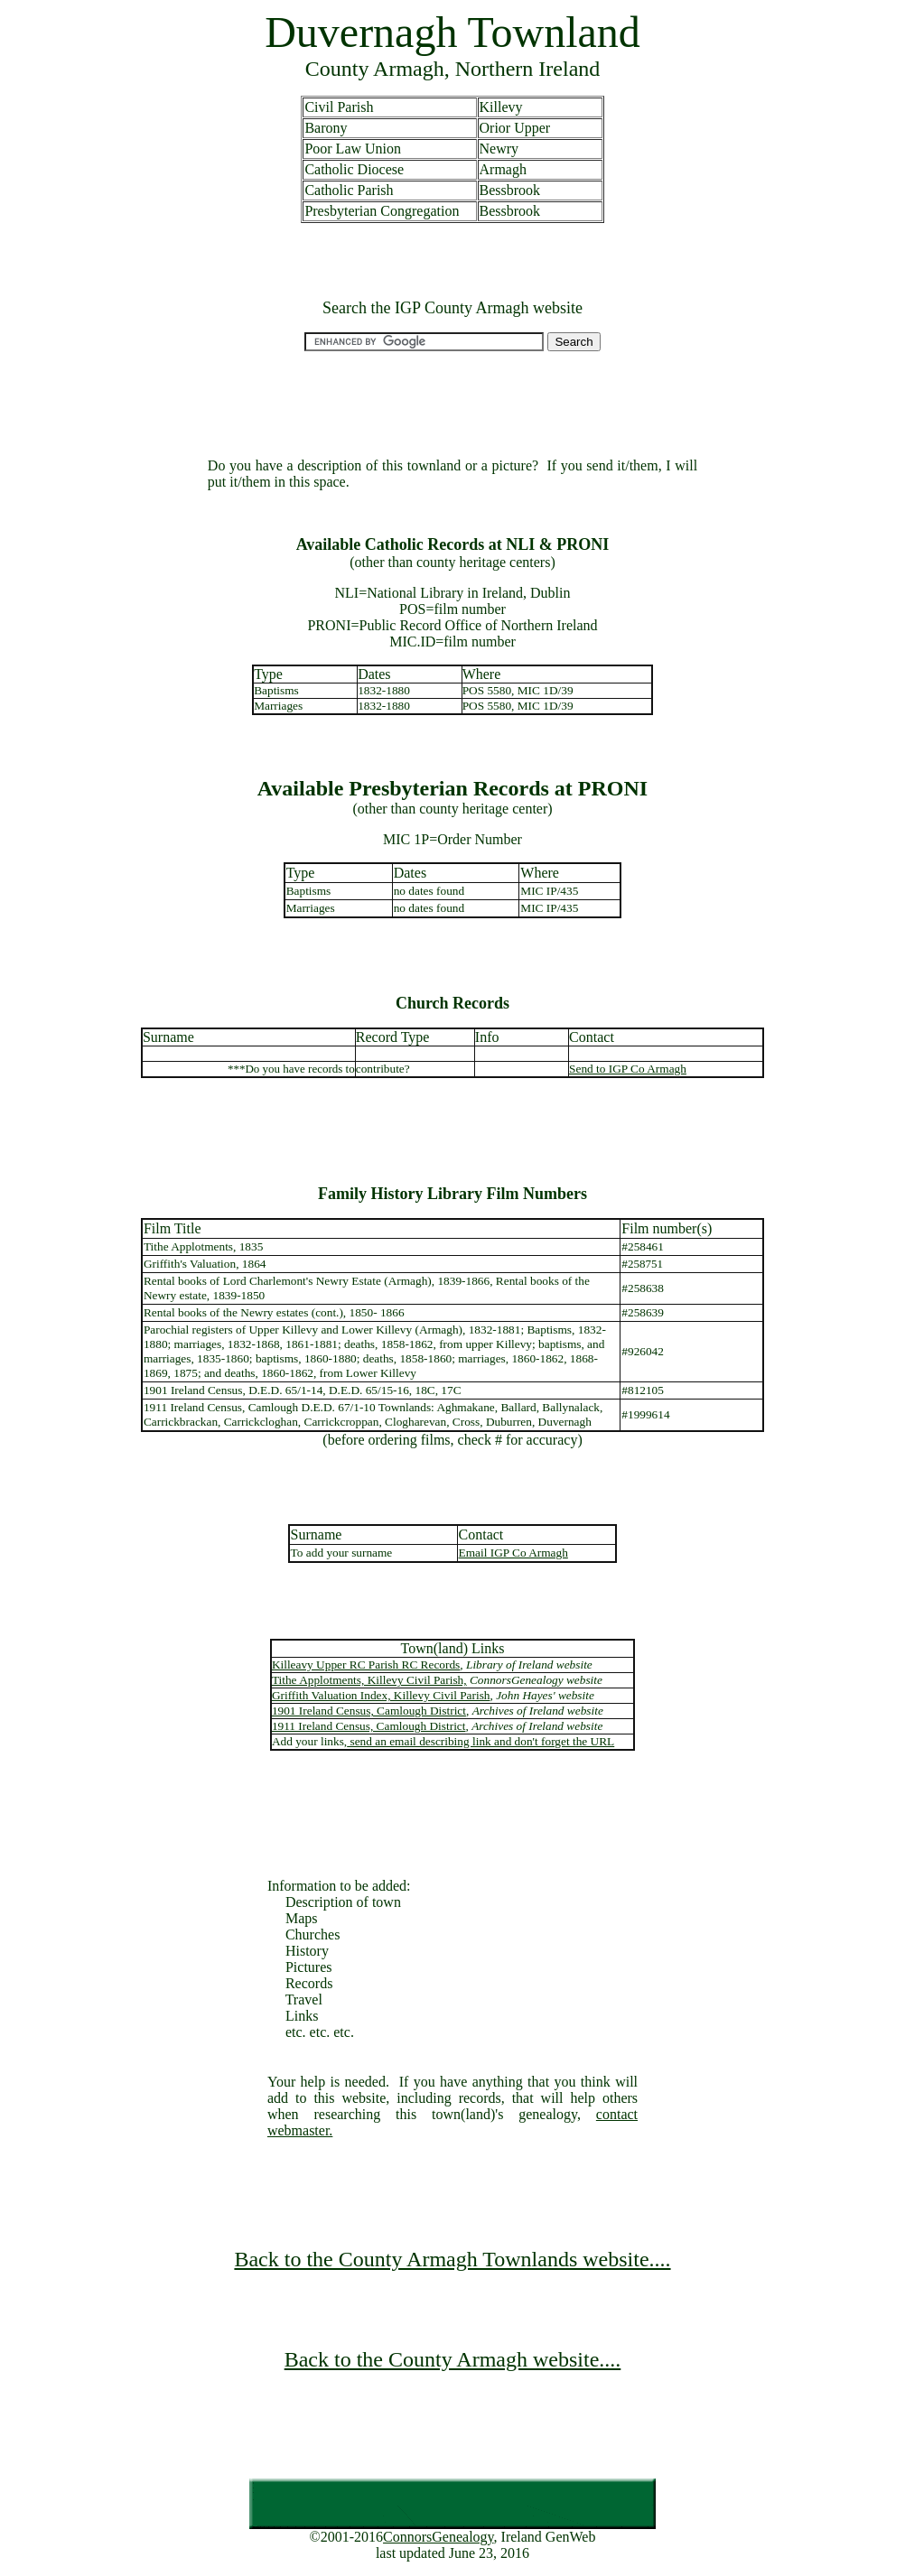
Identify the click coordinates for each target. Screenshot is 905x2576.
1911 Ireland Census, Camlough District (369, 1726)
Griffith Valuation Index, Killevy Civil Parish (381, 1695)
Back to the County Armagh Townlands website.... (452, 2259)
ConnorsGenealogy (438, 2536)
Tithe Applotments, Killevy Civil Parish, (369, 1680)
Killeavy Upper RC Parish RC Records (366, 1664)
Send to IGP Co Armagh (627, 1068)
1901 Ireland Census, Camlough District (369, 1710)
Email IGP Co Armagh (513, 1552)
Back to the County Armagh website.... (453, 2359)
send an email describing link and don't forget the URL (480, 1741)
